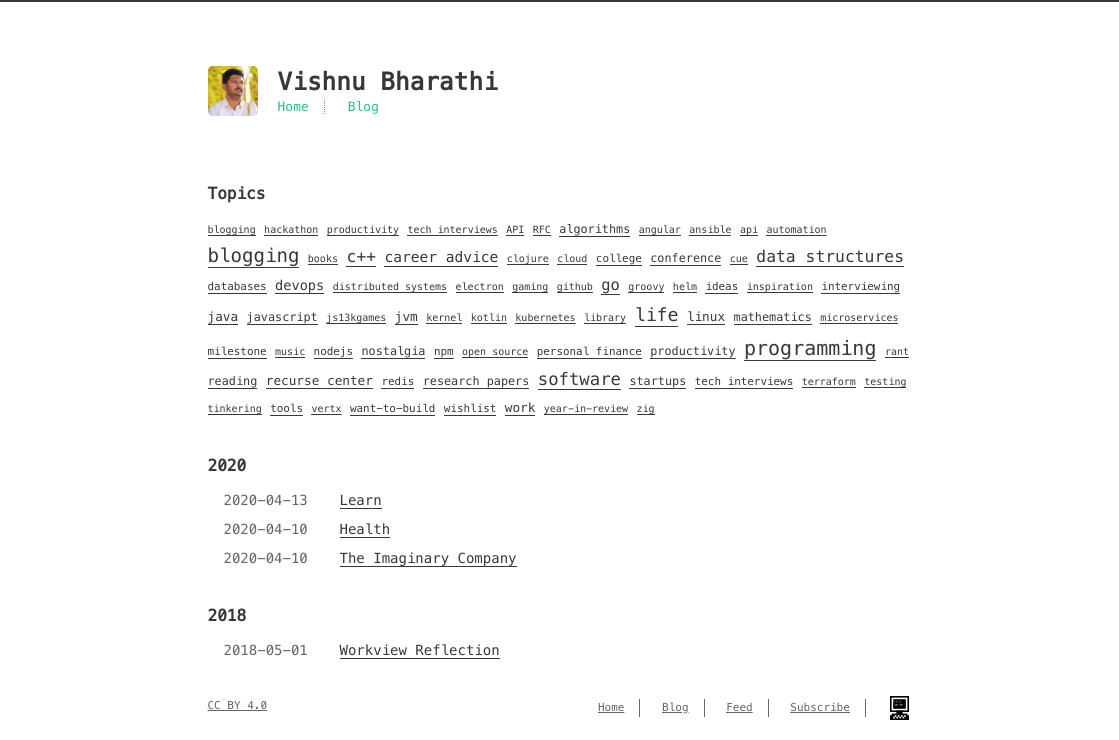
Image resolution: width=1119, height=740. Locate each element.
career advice (441, 258)
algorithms (594, 229)
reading (233, 381)
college (619, 259)
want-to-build (392, 409)
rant (897, 351)
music (290, 351)
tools (286, 409)
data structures (830, 256)
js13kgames (356, 317)
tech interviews (452, 229)
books (323, 258)
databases (237, 287)
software (579, 379)
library (605, 317)
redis (397, 382)
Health (365, 529)
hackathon (291, 229)
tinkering (235, 408)
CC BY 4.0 (238, 706)
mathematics (773, 317)
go (610, 285)
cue (739, 258)
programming (810, 348)
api (749, 229)
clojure (528, 258)
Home (293, 106)
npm (444, 352)
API (515, 229)
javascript (282, 317)
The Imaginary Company (428, 558)
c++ (361, 256)
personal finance (589, 352)
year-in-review (586, 408)
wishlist (470, 409)
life (657, 315)
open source (495, 351)
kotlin (489, 317)
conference (685, 258)
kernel (444, 317)
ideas (721, 287)
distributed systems (390, 286)
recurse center (319, 381)
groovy (646, 286)
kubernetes (545, 317)
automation (796, 229)
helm (685, 286)
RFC (542, 229)
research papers (476, 381)
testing (885, 381)
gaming (530, 286)
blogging (232, 229)
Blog (363, 106)
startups (657, 381)
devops (299, 285)
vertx (326, 408)
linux (706, 317)
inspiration (780, 286)
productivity (363, 229)
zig (646, 408)
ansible (710, 229)
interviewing (860, 287)
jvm (406, 317)
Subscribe (820, 708)
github (575, 286)
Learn (361, 500)
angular (660, 229)
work (520, 408)
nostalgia (393, 351)
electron (480, 286)
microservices (859, 317)
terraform (829, 381)
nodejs (333, 352)
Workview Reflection (420, 650)
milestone (237, 352)
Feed (739, 708)
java (223, 317)
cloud (572, 258)
